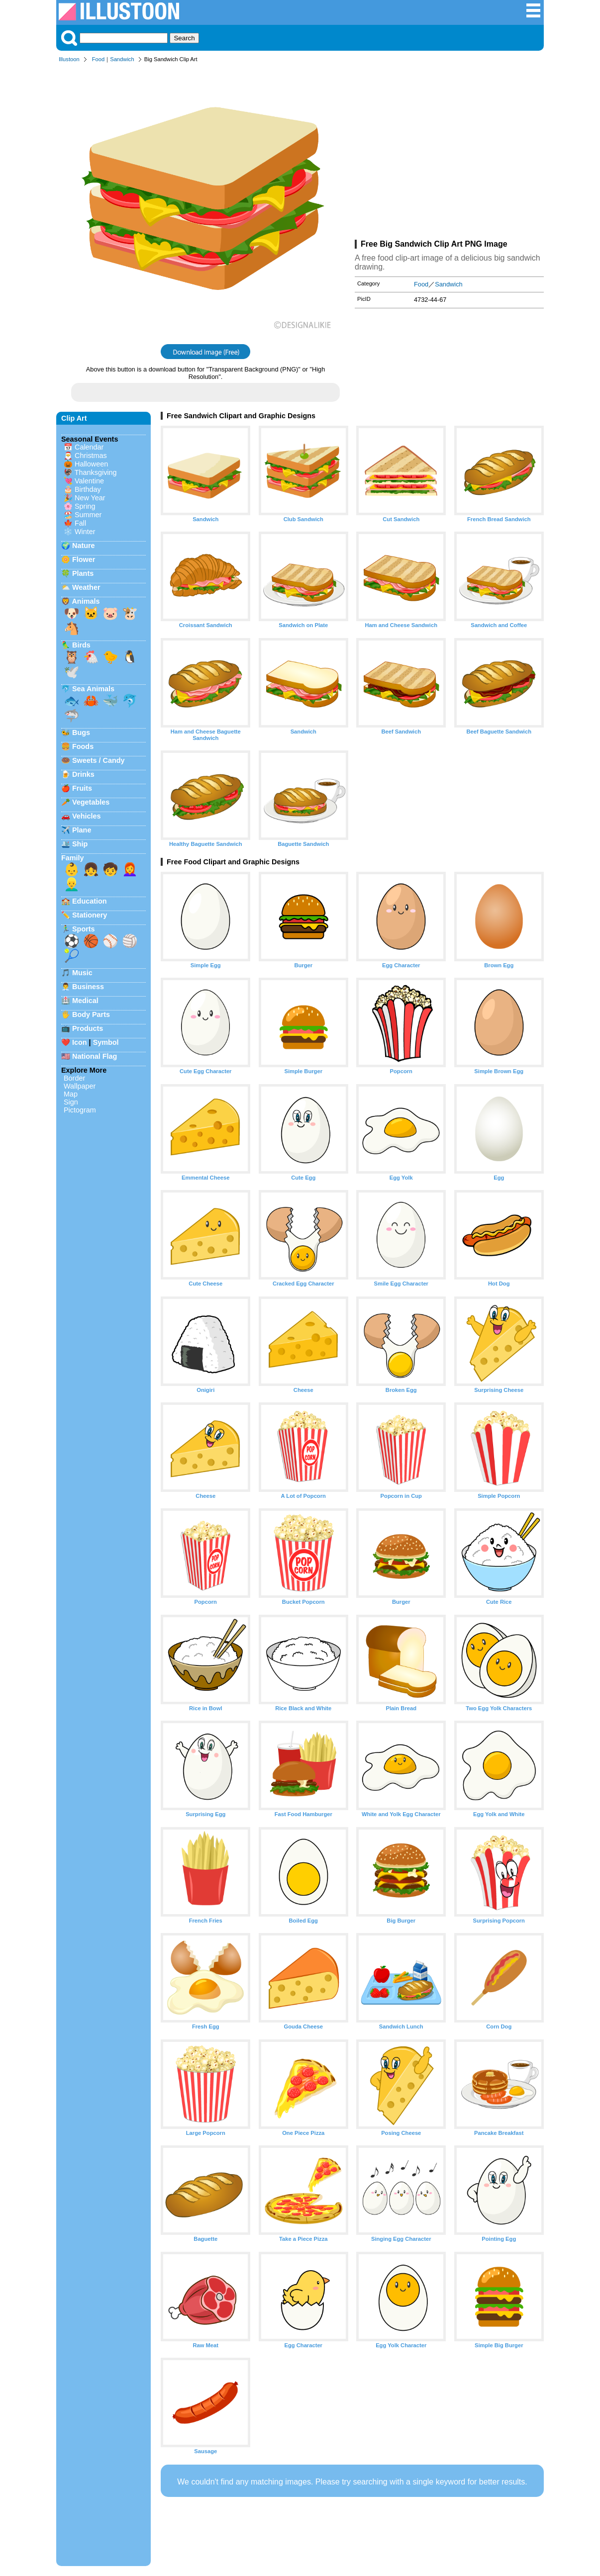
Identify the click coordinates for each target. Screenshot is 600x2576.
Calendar (89, 447)
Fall (80, 523)
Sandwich (122, 59)
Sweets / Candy (98, 760)
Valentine (89, 481)
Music (82, 973)
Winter (85, 532)
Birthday (88, 489)
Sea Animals (93, 689)
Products (87, 1028)
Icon (79, 1042)
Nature (83, 546)
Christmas (91, 456)
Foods (83, 746)
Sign (71, 1102)
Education (89, 901)
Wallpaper (80, 1086)
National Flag (94, 1056)
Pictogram (80, 1110)
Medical (85, 1001)
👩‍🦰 (130, 869)
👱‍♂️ (72, 884)
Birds (81, 645)
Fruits (82, 788)
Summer (88, 515)
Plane (81, 830)
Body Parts (91, 1014)
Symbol (106, 1042)
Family (72, 858)
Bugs (81, 732)
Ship (80, 844)
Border (74, 1078)
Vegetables (90, 802)
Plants (83, 573)
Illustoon (69, 59)
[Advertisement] (449, 153)
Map (71, 1094)
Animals (86, 601)
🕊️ (72, 672)
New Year (90, 498)
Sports (83, 929)
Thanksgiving (96, 472)
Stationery (89, 915)
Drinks (83, 774)
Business (88, 987)
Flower (83, 559)
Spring (85, 506)
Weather (86, 587)
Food (98, 59)
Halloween (91, 464)
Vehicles (86, 816)
